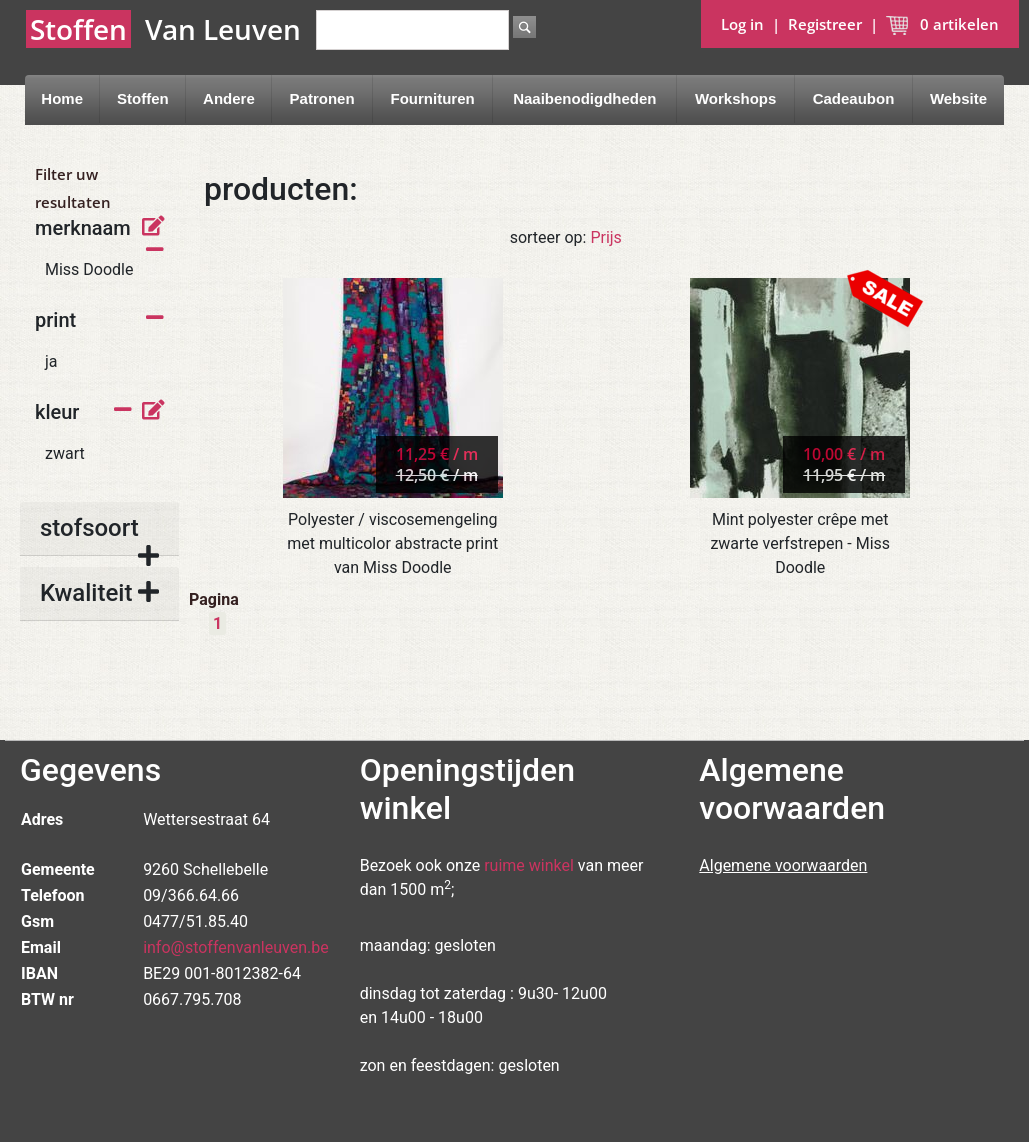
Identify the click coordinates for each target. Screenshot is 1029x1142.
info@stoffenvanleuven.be (236, 947)
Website (958, 98)
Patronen (322, 98)
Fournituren (433, 98)
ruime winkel (529, 865)
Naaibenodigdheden (584, 98)
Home (62, 98)
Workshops (735, 98)
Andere (229, 98)
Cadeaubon (854, 98)
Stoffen (143, 98)
